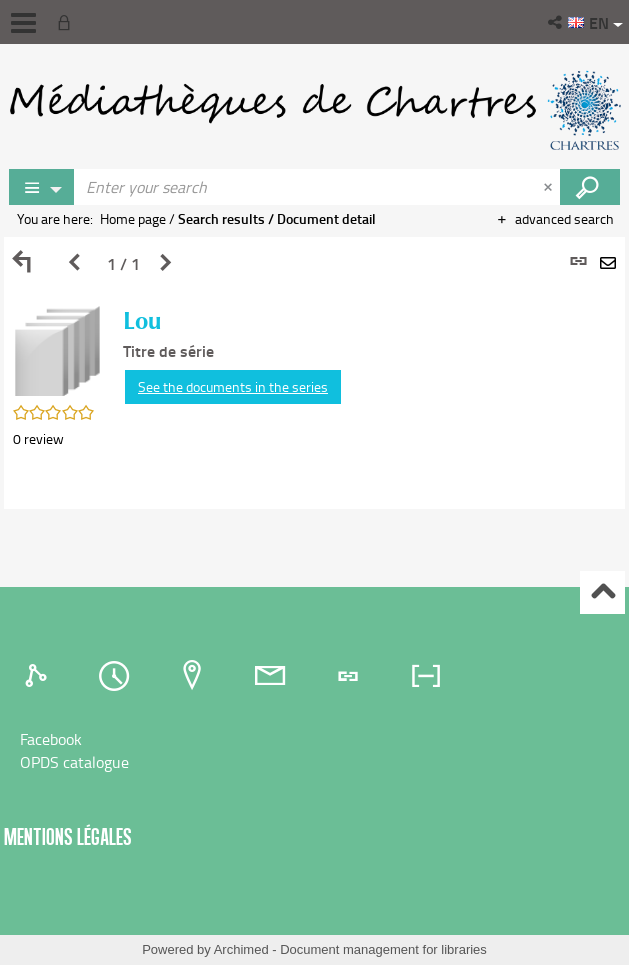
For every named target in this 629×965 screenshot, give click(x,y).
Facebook (51, 739)
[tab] (39, 676)
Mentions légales (68, 836)
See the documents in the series (233, 386)
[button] (556, 22)
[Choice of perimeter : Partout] (42, 187)
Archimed (241, 949)
